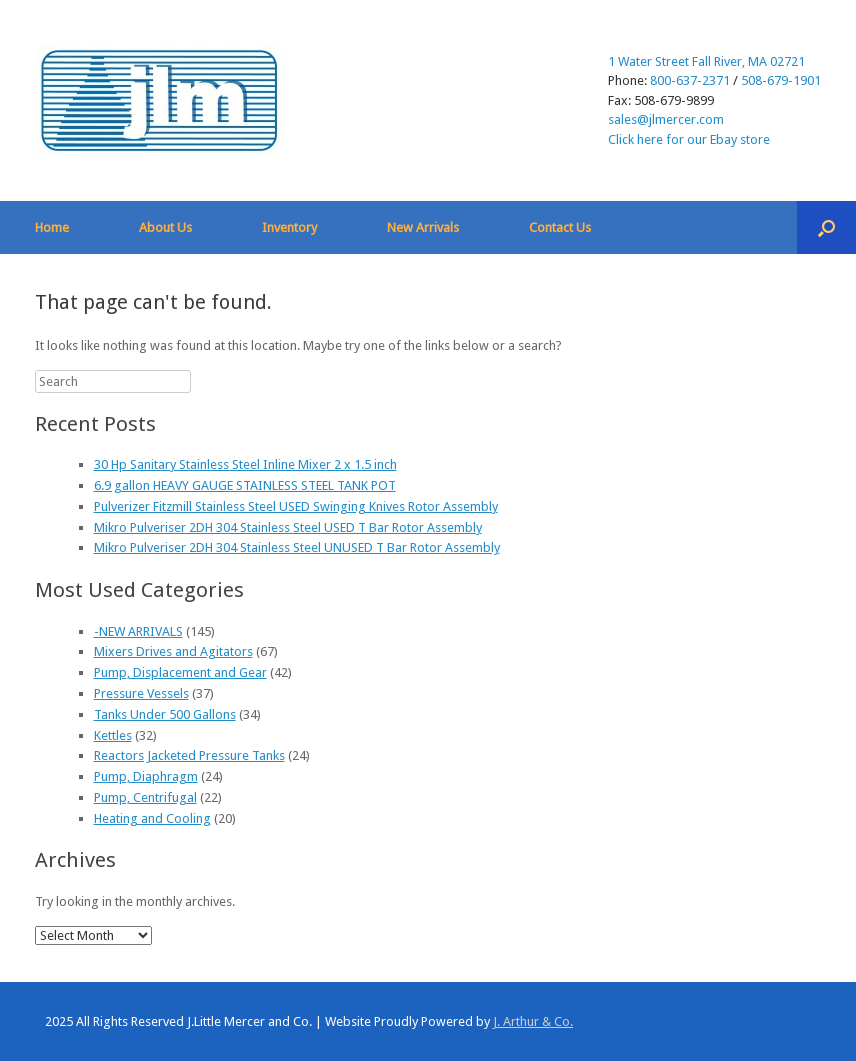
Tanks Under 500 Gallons (165, 714)
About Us (165, 227)
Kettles (113, 735)
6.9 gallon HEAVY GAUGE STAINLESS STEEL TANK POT (245, 485)
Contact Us (560, 227)
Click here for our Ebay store (689, 139)
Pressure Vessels (141, 693)
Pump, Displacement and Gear (180, 672)
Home (52, 227)
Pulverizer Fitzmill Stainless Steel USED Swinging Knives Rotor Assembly (296, 506)
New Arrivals (423, 227)
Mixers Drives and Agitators (173, 651)
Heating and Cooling (152, 818)
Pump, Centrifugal (145, 797)
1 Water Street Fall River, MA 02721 (706, 61)
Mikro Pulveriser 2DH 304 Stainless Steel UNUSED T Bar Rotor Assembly (297, 547)
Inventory (289, 227)
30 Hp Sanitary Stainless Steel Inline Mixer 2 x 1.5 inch (245, 464)
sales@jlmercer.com (666, 119)
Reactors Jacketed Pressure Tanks (189, 755)
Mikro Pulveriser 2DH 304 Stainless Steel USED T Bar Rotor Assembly (288, 527)
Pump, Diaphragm (146, 776)
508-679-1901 (781, 80)
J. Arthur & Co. (533, 1021)
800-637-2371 (690, 80)
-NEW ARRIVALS (138, 631)
